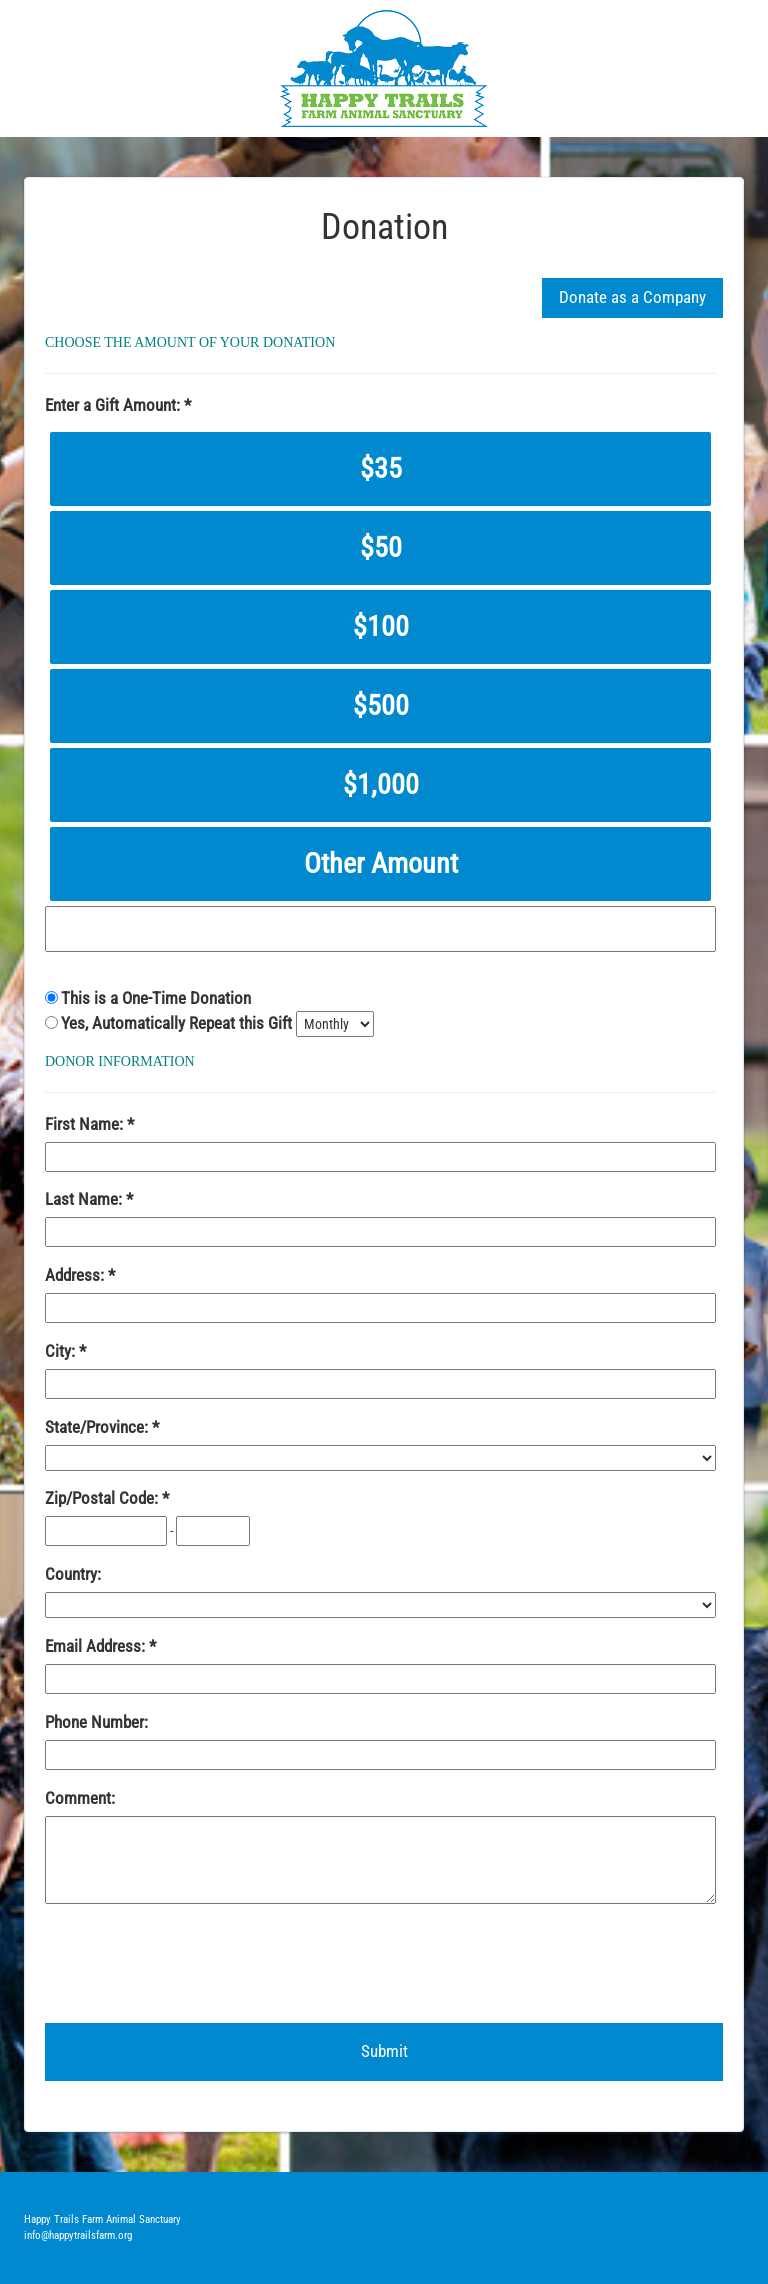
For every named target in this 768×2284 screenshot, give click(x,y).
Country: (73, 1574)
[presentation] (197, 1964)
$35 (381, 468)
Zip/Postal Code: (103, 1498)
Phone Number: (96, 1722)
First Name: (86, 1124)
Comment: (80, 1798)
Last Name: (85, 1199)
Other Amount (381, 863)
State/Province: (98, 1427)
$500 (381, 705)
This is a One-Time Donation (156, 998)
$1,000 (381, 784)
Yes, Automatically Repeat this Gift (178, 1023)
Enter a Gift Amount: (114, 405)
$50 (381, 547)
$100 (381, 626)
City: (62, 1351)
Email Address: (97, 1646)
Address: (76, 1275)
